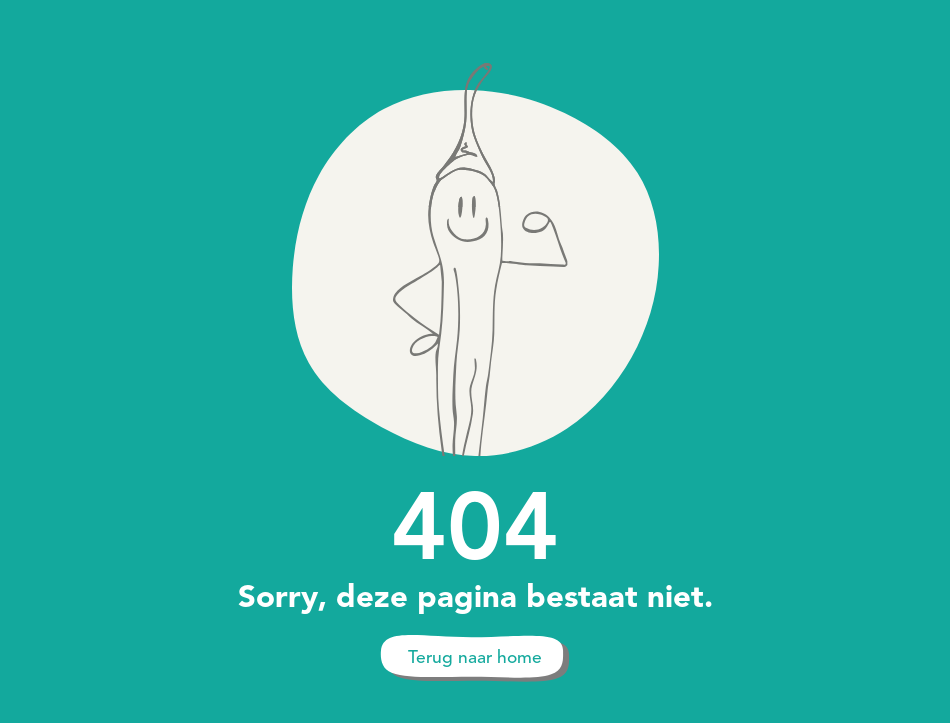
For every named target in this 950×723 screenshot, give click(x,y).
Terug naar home (475, 657)
